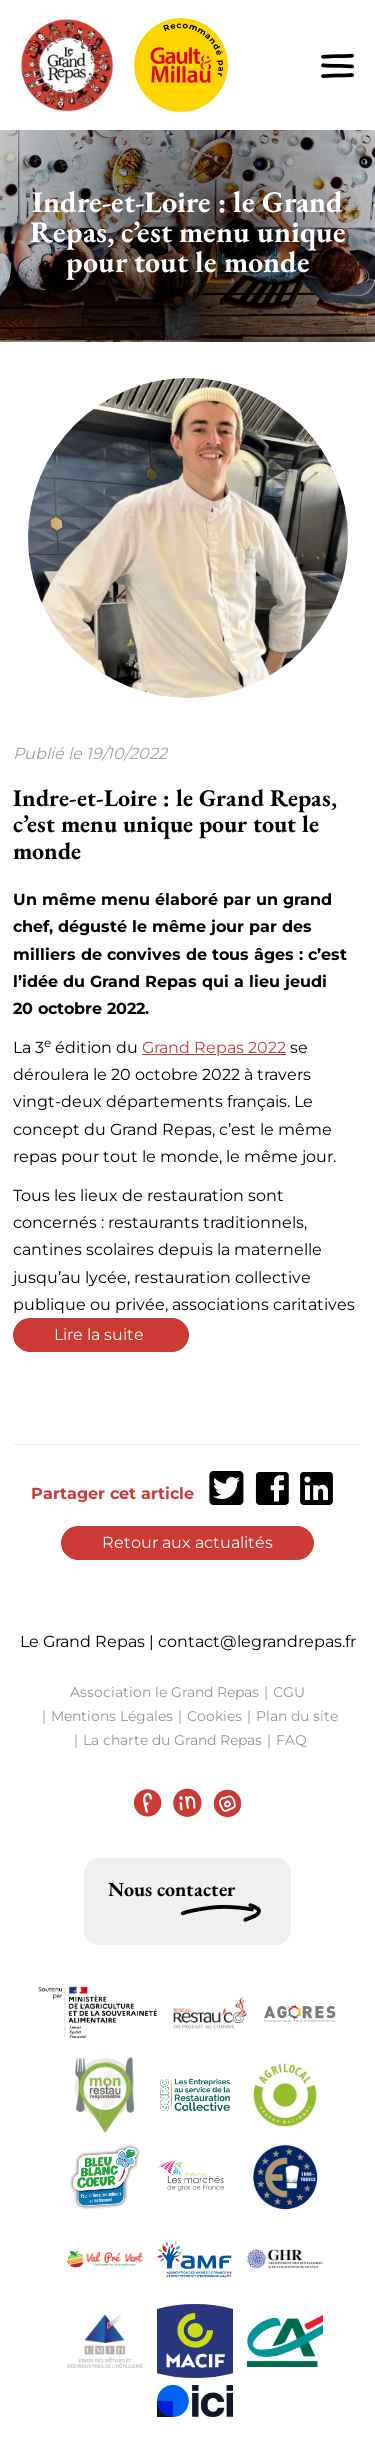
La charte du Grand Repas (172, 1740)
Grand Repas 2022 (214, 1047)
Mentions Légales (112, 1716)
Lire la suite (101, 1334)
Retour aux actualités (187, 1542)
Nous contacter (171, 1889)
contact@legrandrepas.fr (257, 1641)
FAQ (291, 1740)
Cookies (214, 1716)
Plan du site (297, 1716)
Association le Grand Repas (164, 1692)
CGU (289, 1692)
